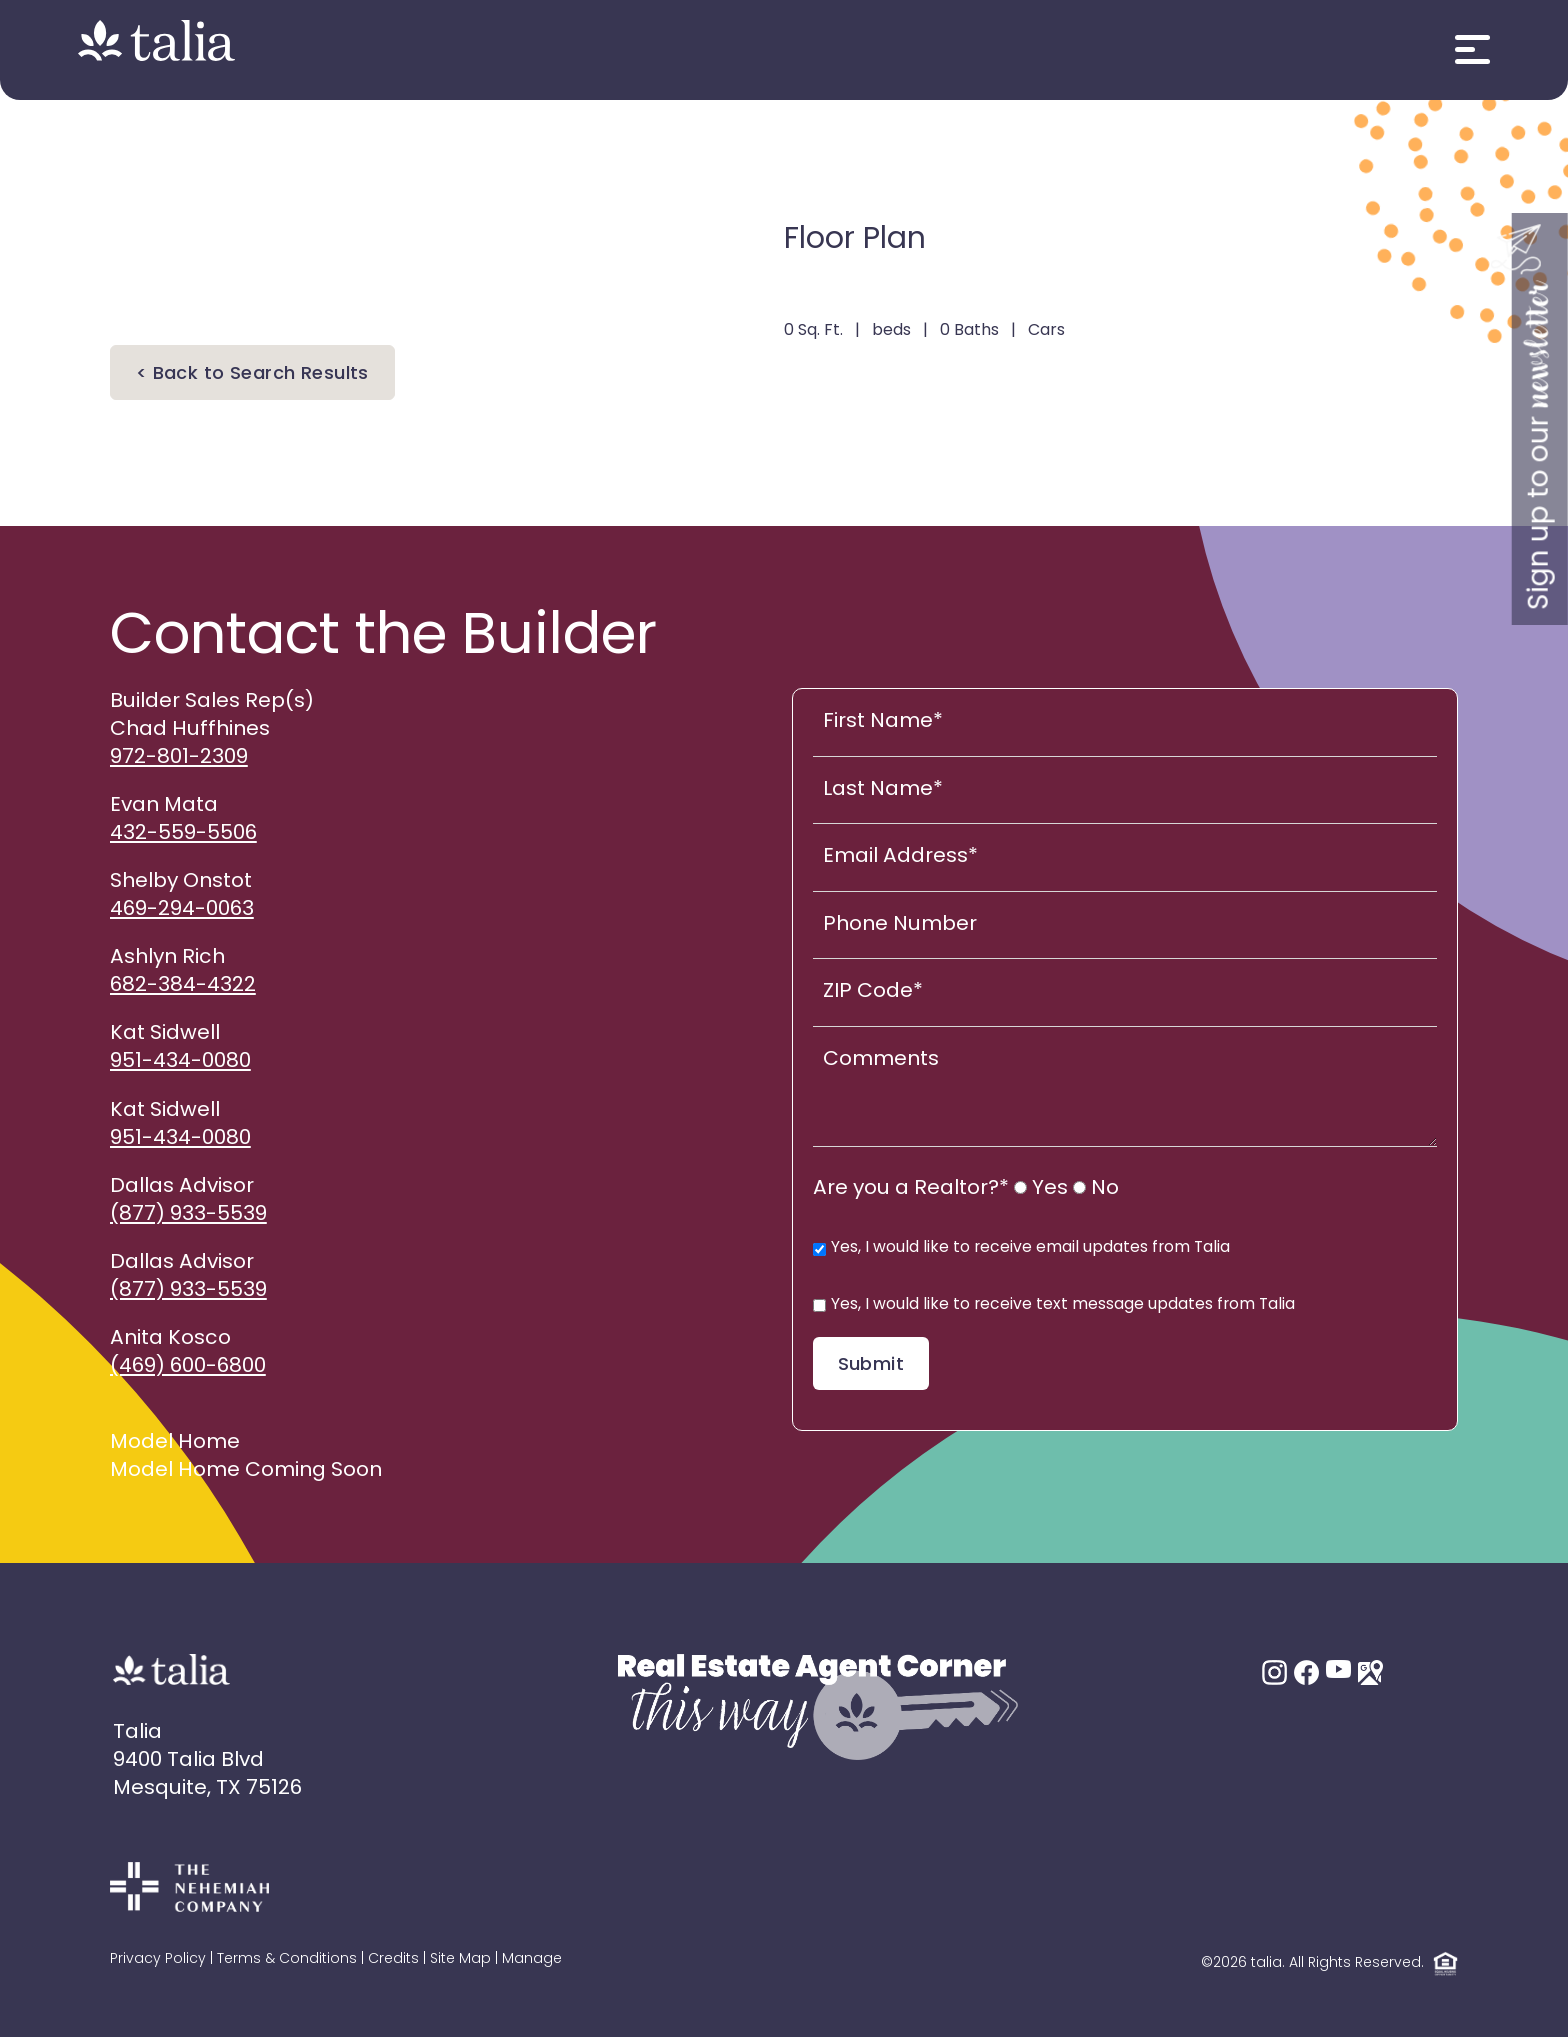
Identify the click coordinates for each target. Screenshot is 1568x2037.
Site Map (460, 1959)
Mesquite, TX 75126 (207, 1789)
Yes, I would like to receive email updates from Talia (1021, 1248)
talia (1266, 1964)
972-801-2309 (179, 758)
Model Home (175, 1443)
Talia (137, 1733)
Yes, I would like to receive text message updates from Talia (1054, 1305)
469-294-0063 (182, 910)
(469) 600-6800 (188, 1367)
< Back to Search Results (252, 374)
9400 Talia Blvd (188, 1761)
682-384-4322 (183, 986)
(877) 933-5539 (188, 1215)
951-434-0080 (180, 1062)
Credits (393, 1959)
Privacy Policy (158, 1959)
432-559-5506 (183, 834)
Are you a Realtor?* (911, 1189)
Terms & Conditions (287, 1959)
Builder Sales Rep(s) (212, 702)
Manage (532, 1959)
